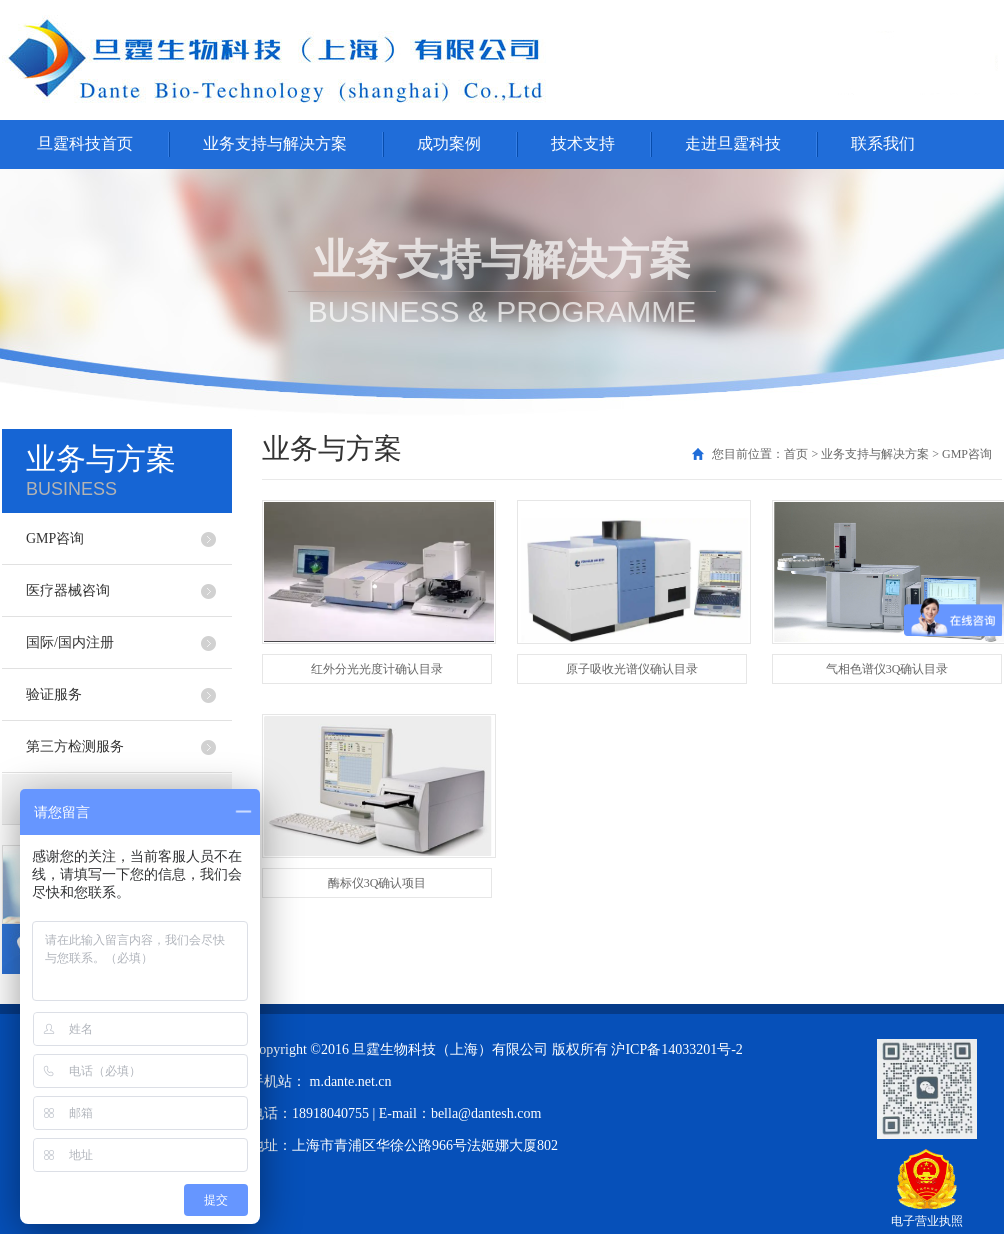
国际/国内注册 (70, 642)
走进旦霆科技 (733, 143)
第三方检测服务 (75, 746)
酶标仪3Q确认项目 (377, 883)
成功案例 (449, 143)
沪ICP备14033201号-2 (676, 1049)
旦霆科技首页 (85, 143)
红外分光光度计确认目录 (377, 669)
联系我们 (883, 143)
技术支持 (583, 143)
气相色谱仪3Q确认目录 (887, 669)
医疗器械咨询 (68, 590)
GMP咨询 (55, 538)
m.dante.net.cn (351, 1081)
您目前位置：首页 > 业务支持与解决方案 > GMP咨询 (852, 454)
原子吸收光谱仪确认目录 (632, 669)
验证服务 (54, 694)
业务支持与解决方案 (275, 143)
